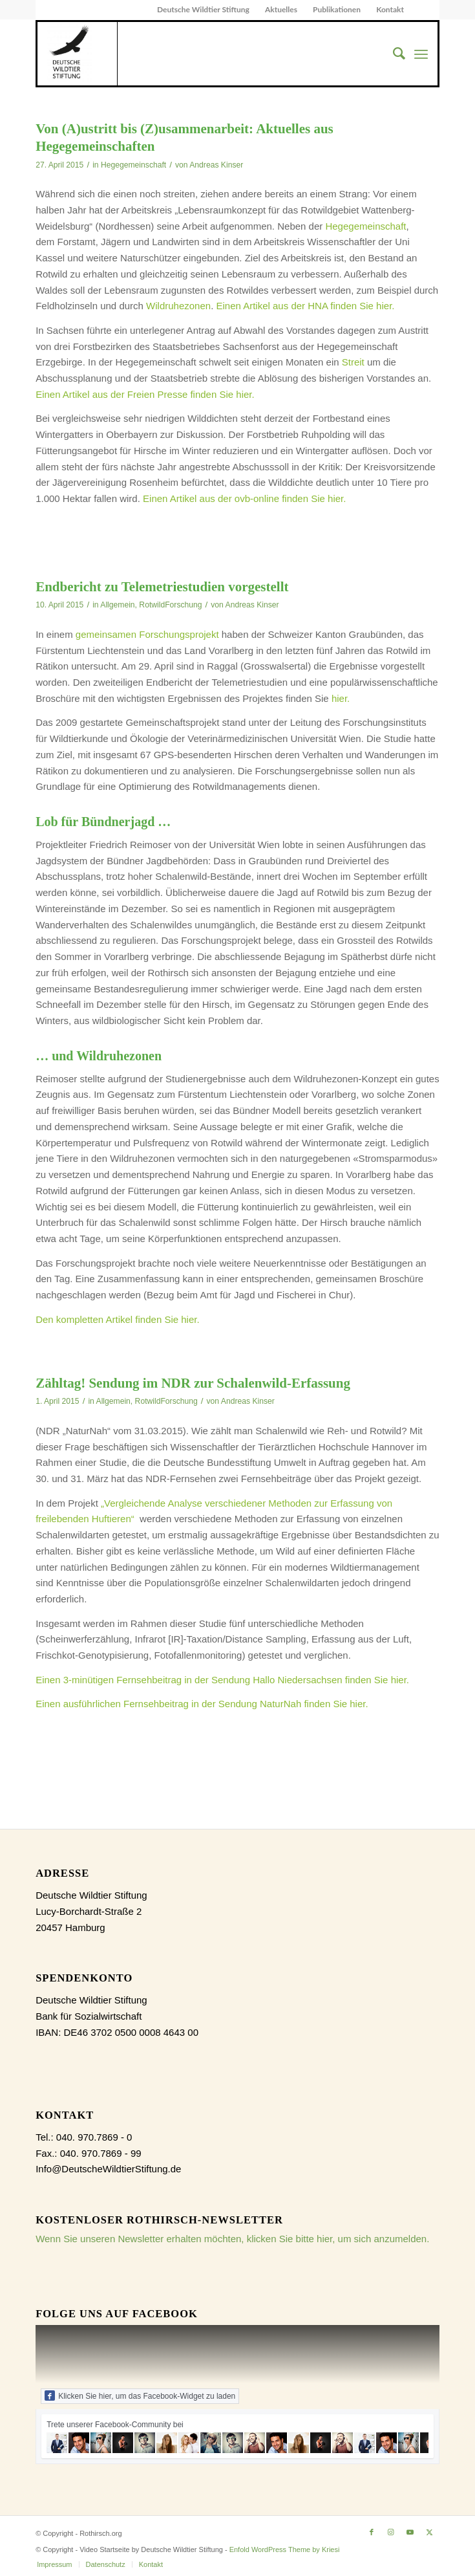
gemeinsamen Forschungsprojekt (147, 634)
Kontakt (390, 9)
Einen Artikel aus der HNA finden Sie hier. (305, 305)
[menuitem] (204, 9)
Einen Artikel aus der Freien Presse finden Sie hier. (145, 394)
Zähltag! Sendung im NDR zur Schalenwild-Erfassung (193, 1383)
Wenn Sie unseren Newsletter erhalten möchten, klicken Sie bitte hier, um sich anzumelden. (232, 2238)
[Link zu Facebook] (371, 2532)
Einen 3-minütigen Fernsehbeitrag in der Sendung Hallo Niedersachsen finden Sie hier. (222, 1679)
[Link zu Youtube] (410, 2532)
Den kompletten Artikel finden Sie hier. (117, 1319)
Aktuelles (281, 9)
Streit (353, 361)
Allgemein (117, 604)
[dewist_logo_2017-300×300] (77, 53)
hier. (341, 698)
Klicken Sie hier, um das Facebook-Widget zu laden (140, 2395)
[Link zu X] (429, 2532)
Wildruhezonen (178, 305)
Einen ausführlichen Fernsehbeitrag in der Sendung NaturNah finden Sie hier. (203, 1703)
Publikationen (337, 9)
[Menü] (421, 54)
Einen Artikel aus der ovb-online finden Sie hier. (244, 498)
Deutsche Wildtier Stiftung (203, 9)
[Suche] (392, 53)
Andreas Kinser (216, 164)
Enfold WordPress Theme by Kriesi (284, 2549)
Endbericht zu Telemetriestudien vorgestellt (162, 587)
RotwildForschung (170, 604)
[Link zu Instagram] (391, 2532)
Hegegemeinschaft (133, 164)
